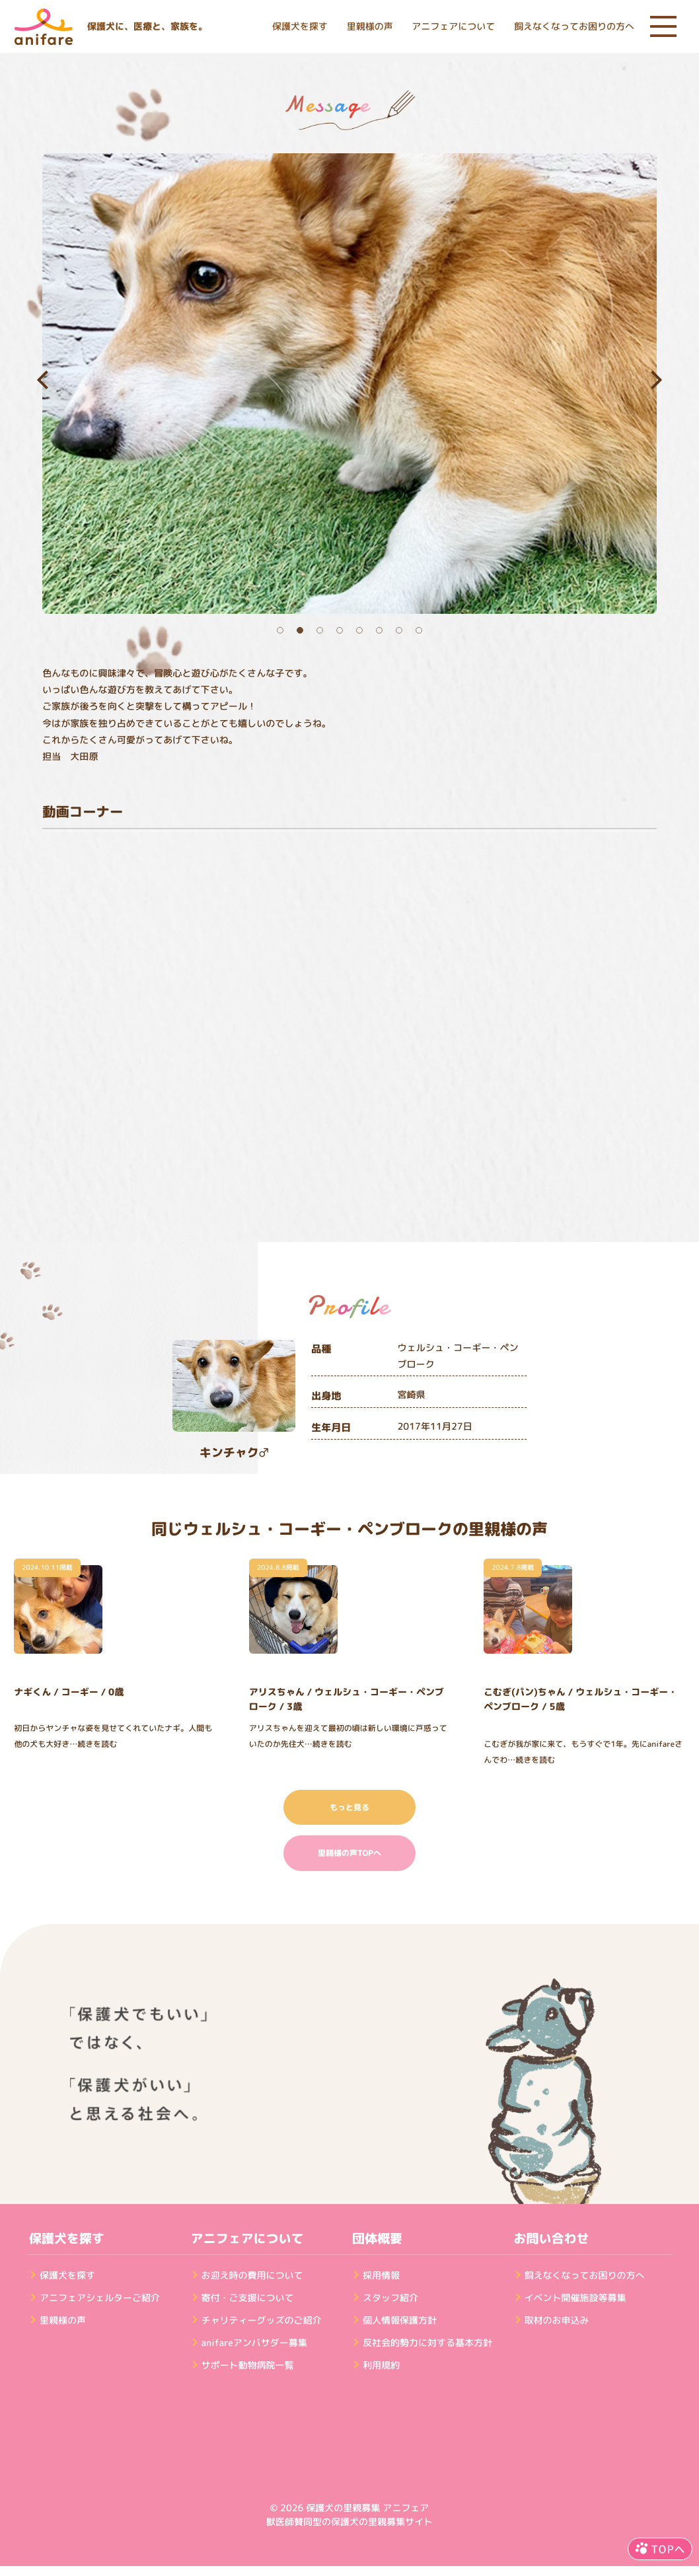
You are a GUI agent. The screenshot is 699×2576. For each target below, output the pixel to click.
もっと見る (349, 1807)
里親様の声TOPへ (349, 1852)
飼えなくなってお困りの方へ (574, 26)
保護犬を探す (300, 26)
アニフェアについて (453, 26)
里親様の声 (370, 26)
